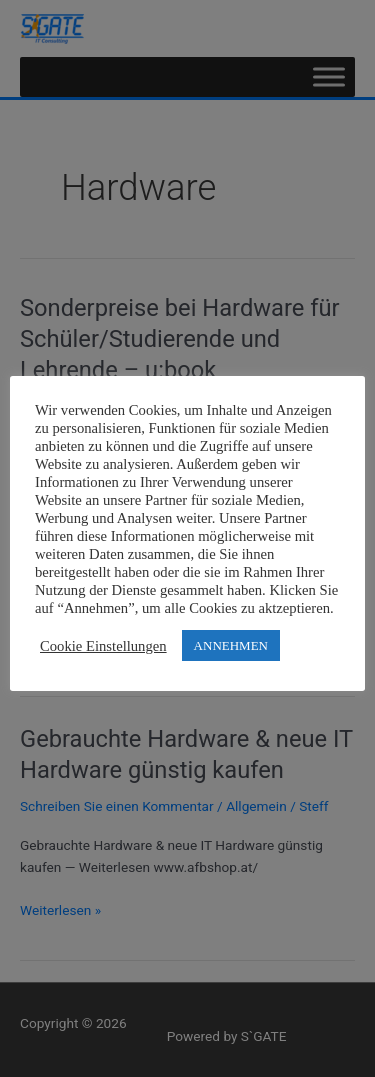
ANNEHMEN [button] (231, 645)
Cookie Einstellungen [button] (103, 646)
